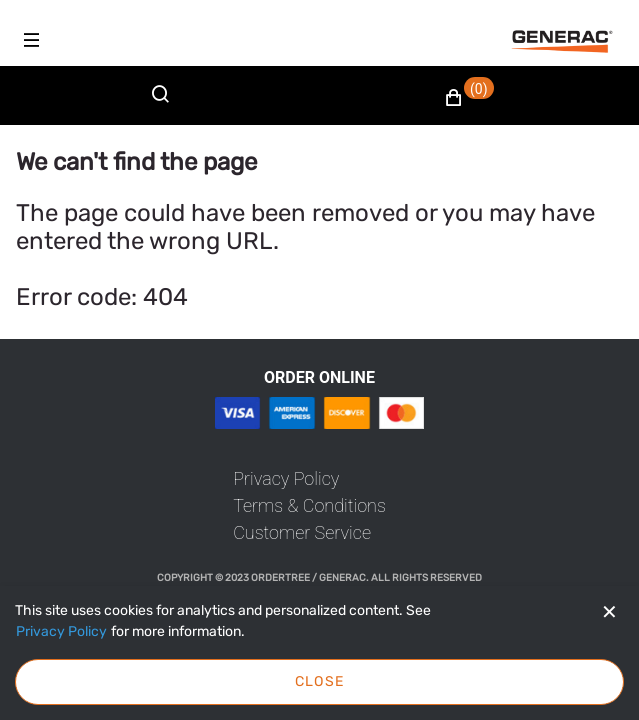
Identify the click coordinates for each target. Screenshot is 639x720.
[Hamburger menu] (32, 40)
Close (320, 681)
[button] (469, 98)
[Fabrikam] (562, 41)
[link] (286, 478)
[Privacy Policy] (61, 632)
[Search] (165, 106)
